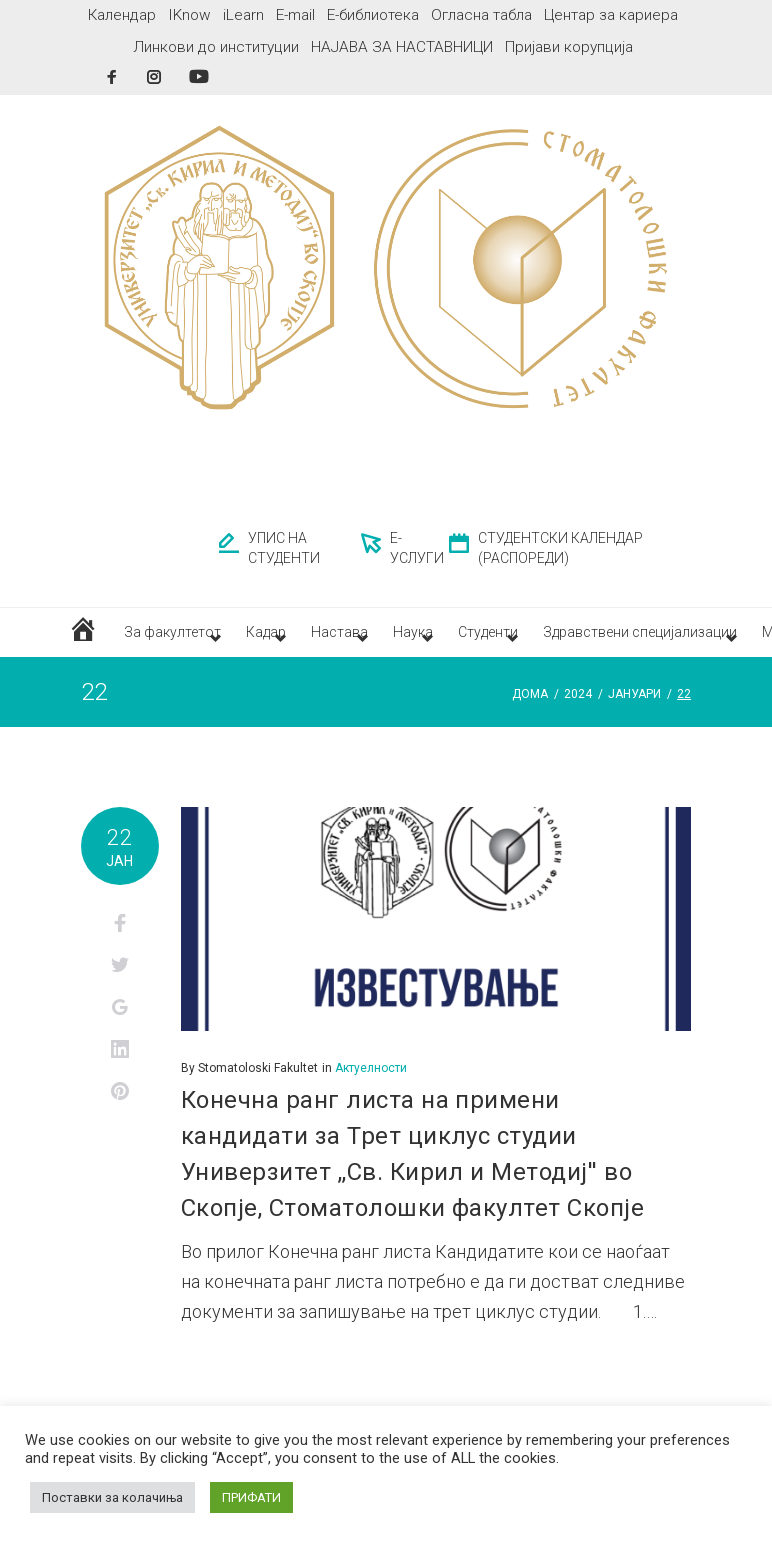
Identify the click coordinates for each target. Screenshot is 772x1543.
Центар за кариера (611, 15)
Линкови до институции (216, 47)
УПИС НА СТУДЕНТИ (284, 548)
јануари (634, 709)
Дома (530, 709)
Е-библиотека (373, 15)
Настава (388, 639)
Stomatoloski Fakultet (258, 1082)
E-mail (295, 15)
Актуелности (371, 1082)
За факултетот (175, 639)
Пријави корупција (569, 47)
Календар (122, 15)
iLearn (243, 15)
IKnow (189, 15)
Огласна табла (481, 15)
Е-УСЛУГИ (417, 548)
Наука (482, 639)
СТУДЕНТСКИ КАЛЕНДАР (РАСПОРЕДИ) (560, 548)
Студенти (578, 639)
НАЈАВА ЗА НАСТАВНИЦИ (402, 47)
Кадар (293, 639)
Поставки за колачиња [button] (112, 1497)
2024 (578, 709)
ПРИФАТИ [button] (251, 1497)
